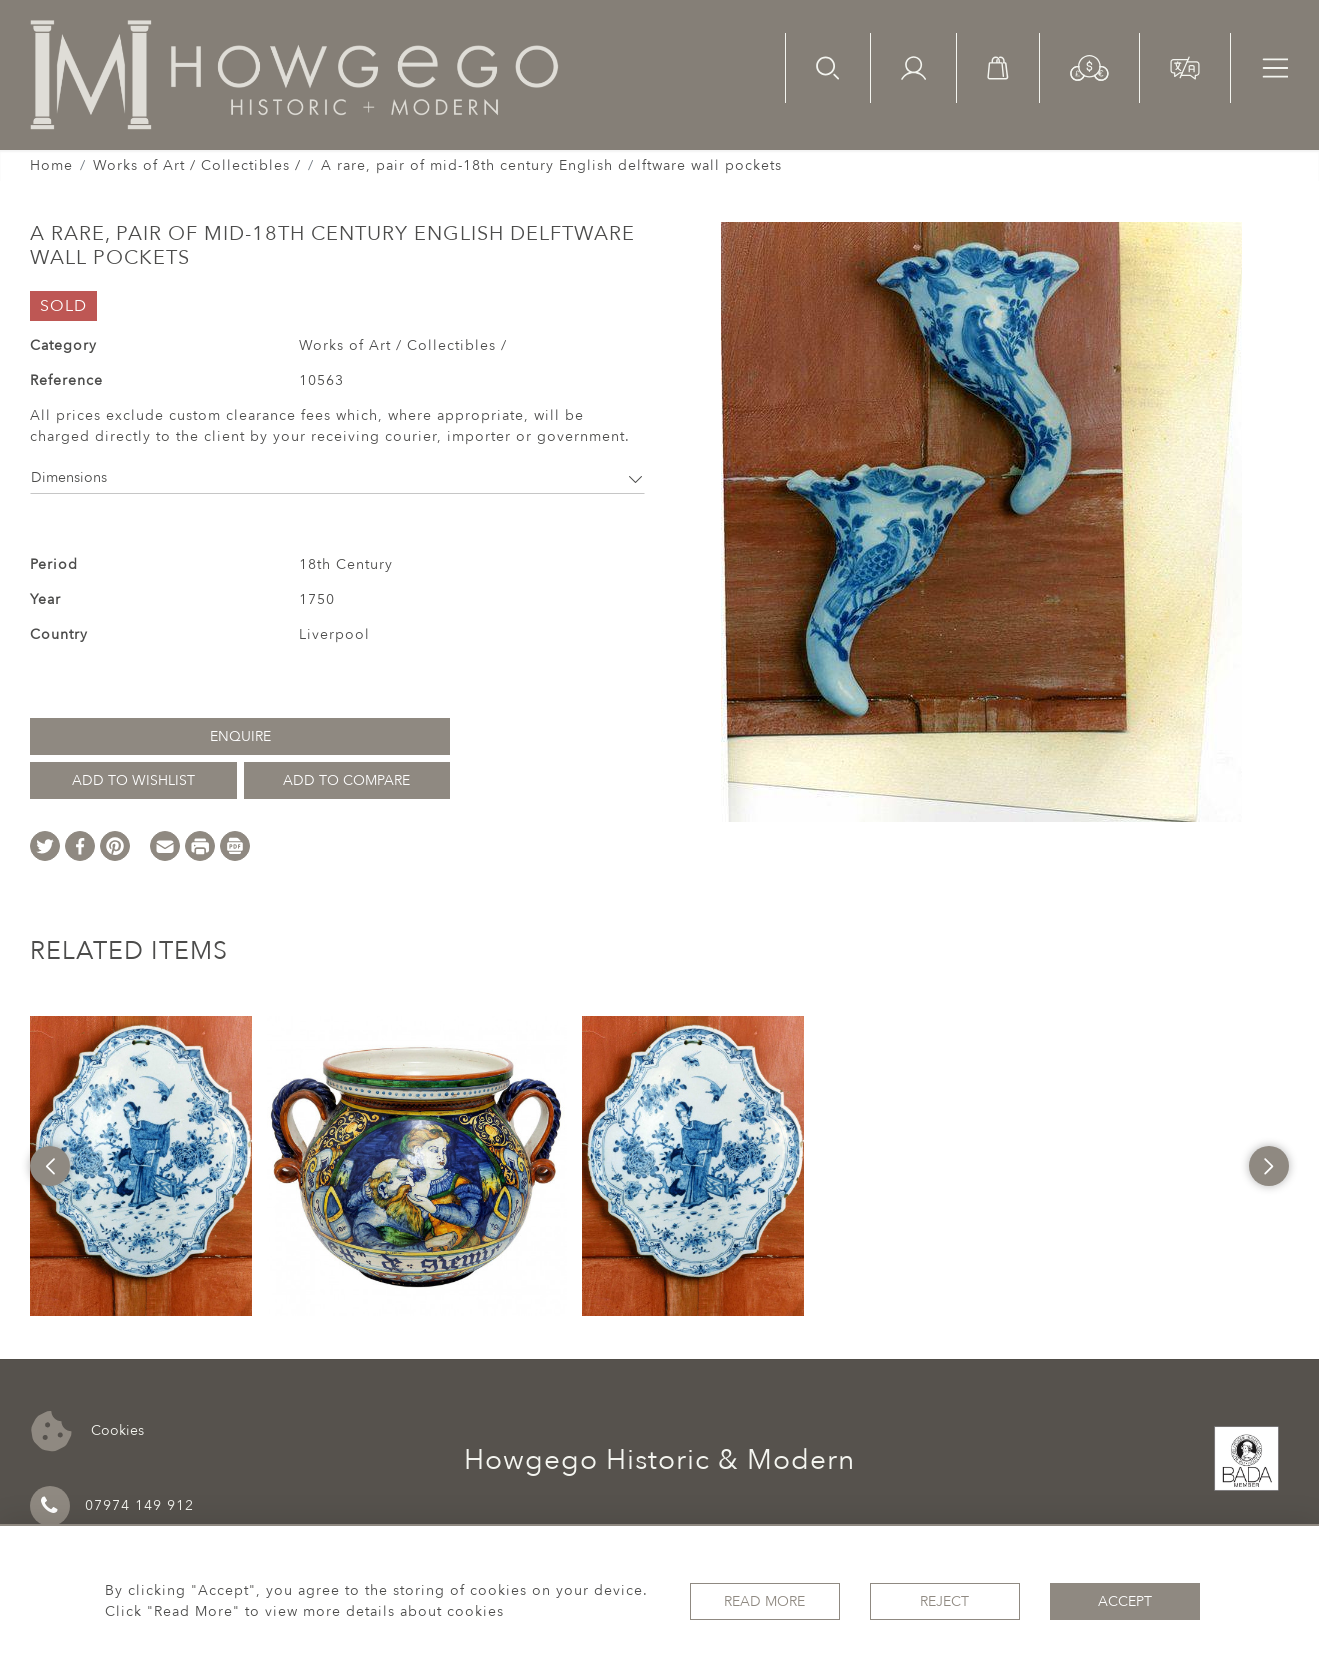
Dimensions (337, 477)
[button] (1089, 66)
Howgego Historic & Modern (659, 1460)
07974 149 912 (112, 1506)
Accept (1125, 1601)
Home (51, 165)
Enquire (240, 736)
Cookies (87, 1431)
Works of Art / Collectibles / (197, 165)
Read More (764, 1601)
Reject (944, 1601)
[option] (141, 1166)
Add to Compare (346, 780)
